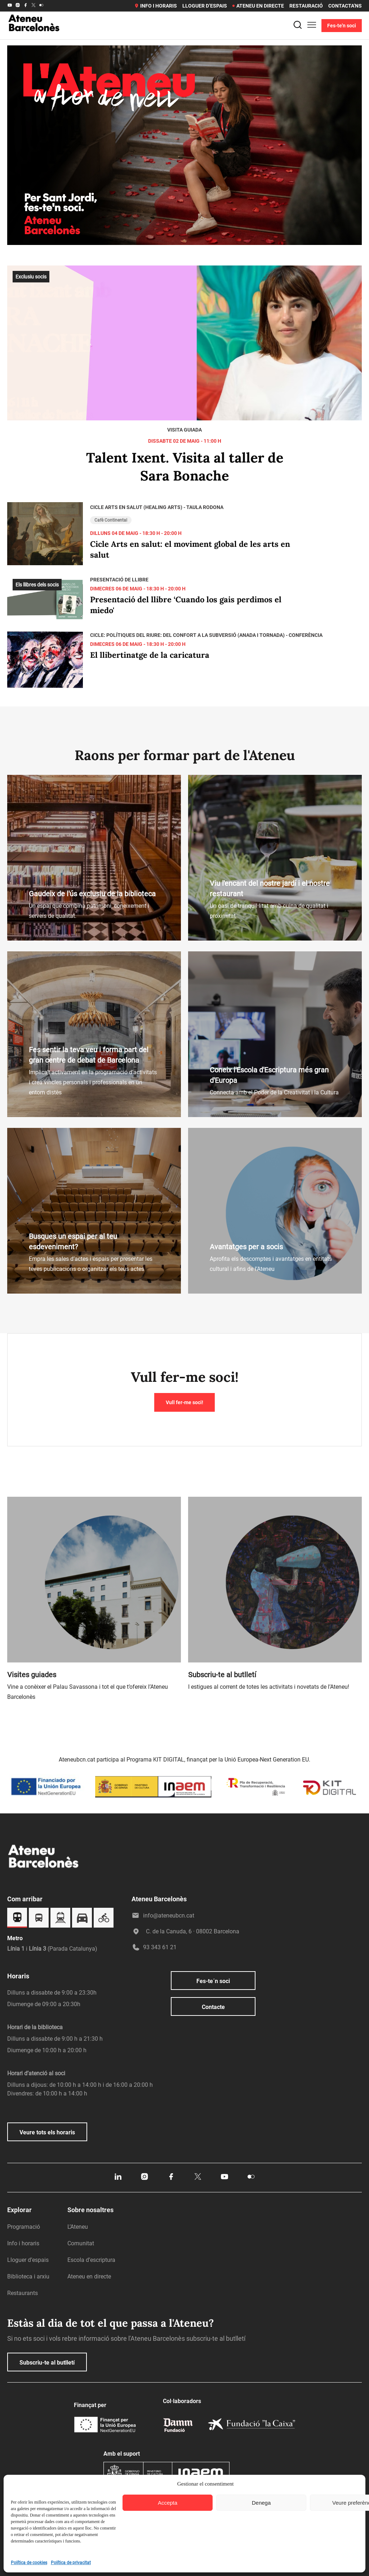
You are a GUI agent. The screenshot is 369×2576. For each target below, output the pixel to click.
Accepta (167, 2503)
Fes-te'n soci (341, 25)
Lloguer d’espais (204, 6)
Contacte (213, 2007)
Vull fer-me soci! (184, 1402)
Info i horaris (155, 6)
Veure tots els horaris (47, 2132)
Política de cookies (29, 2562)
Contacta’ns (345, 6)
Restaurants (22, 2293)
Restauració (306, 6)
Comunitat (80, 2243)
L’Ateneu (77, 2226)
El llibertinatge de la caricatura (149, 655)
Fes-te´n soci (213, 1981)
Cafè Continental (110, 520)
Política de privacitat (71, 2562)
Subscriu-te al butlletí (47, 2362)
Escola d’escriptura (91, 2259)
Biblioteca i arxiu (28, 2276)
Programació (23, 2226)
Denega (261, 2503)
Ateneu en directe (258, 6)
